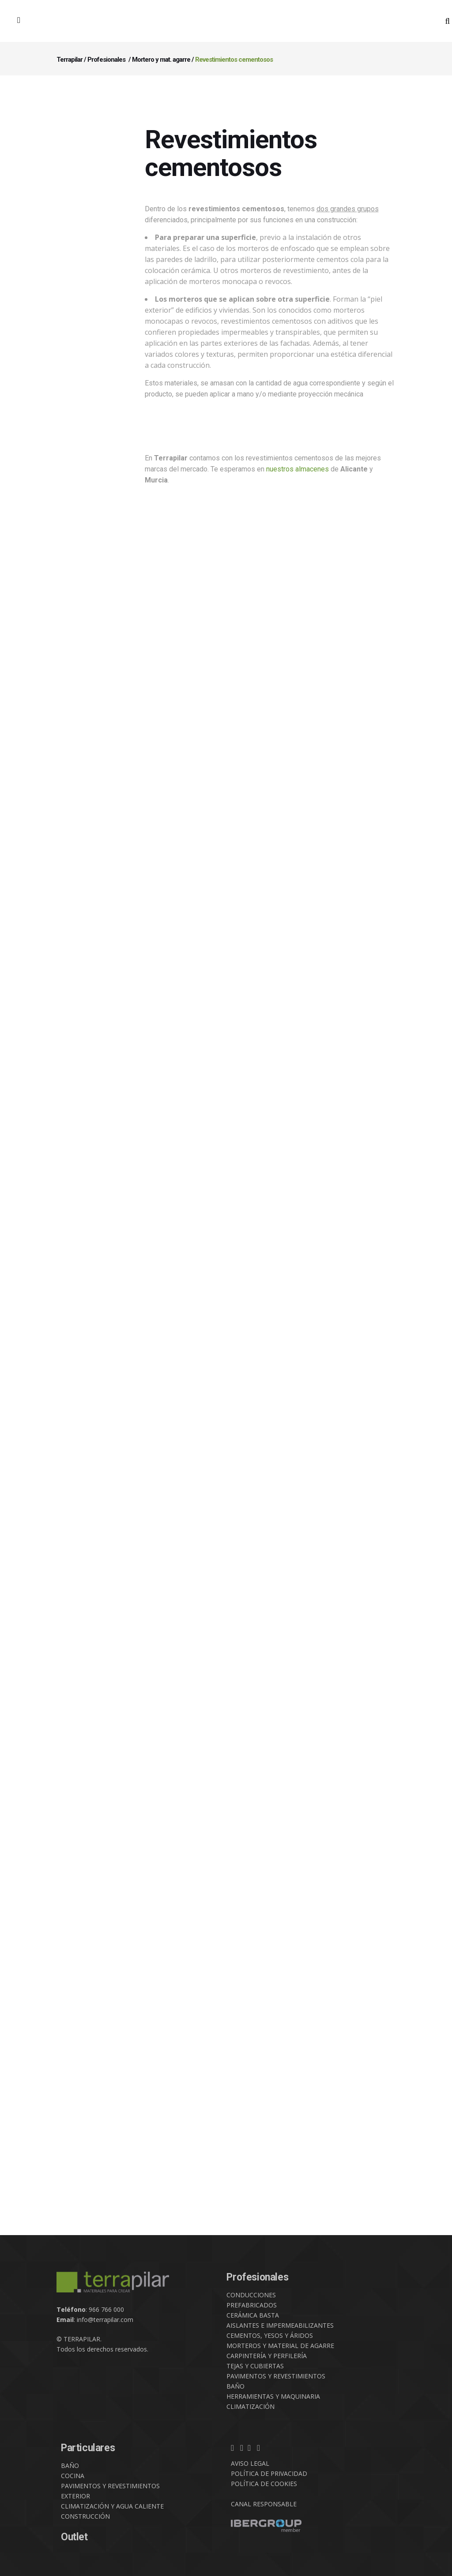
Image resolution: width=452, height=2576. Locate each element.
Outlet (74, 2537)
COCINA (72, 2475)
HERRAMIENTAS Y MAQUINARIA (273, 2396)
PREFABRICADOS (251, 2305)
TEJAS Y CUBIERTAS (255, 2366)
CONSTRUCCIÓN (85, 2516)
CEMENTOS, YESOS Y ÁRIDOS (269, 2335)
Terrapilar (69, 60)
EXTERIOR (75, 2496)
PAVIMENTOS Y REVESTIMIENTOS (275, 2376)
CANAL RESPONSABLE (264, 2504)
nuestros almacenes (297, 469)
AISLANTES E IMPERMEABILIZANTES (280, 2325)
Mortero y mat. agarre (161, 60)
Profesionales (106, 60)
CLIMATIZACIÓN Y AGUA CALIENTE (112, 2506)
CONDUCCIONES (251, 2295)
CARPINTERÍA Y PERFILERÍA (266, 2356)
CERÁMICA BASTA (252, 2315)
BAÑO (235, 2386)
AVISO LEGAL (250, 2463)
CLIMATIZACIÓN (250, 2406)
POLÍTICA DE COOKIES (264, 2483)
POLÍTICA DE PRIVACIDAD (269, 2473)
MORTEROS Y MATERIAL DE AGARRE (280, 2345)
